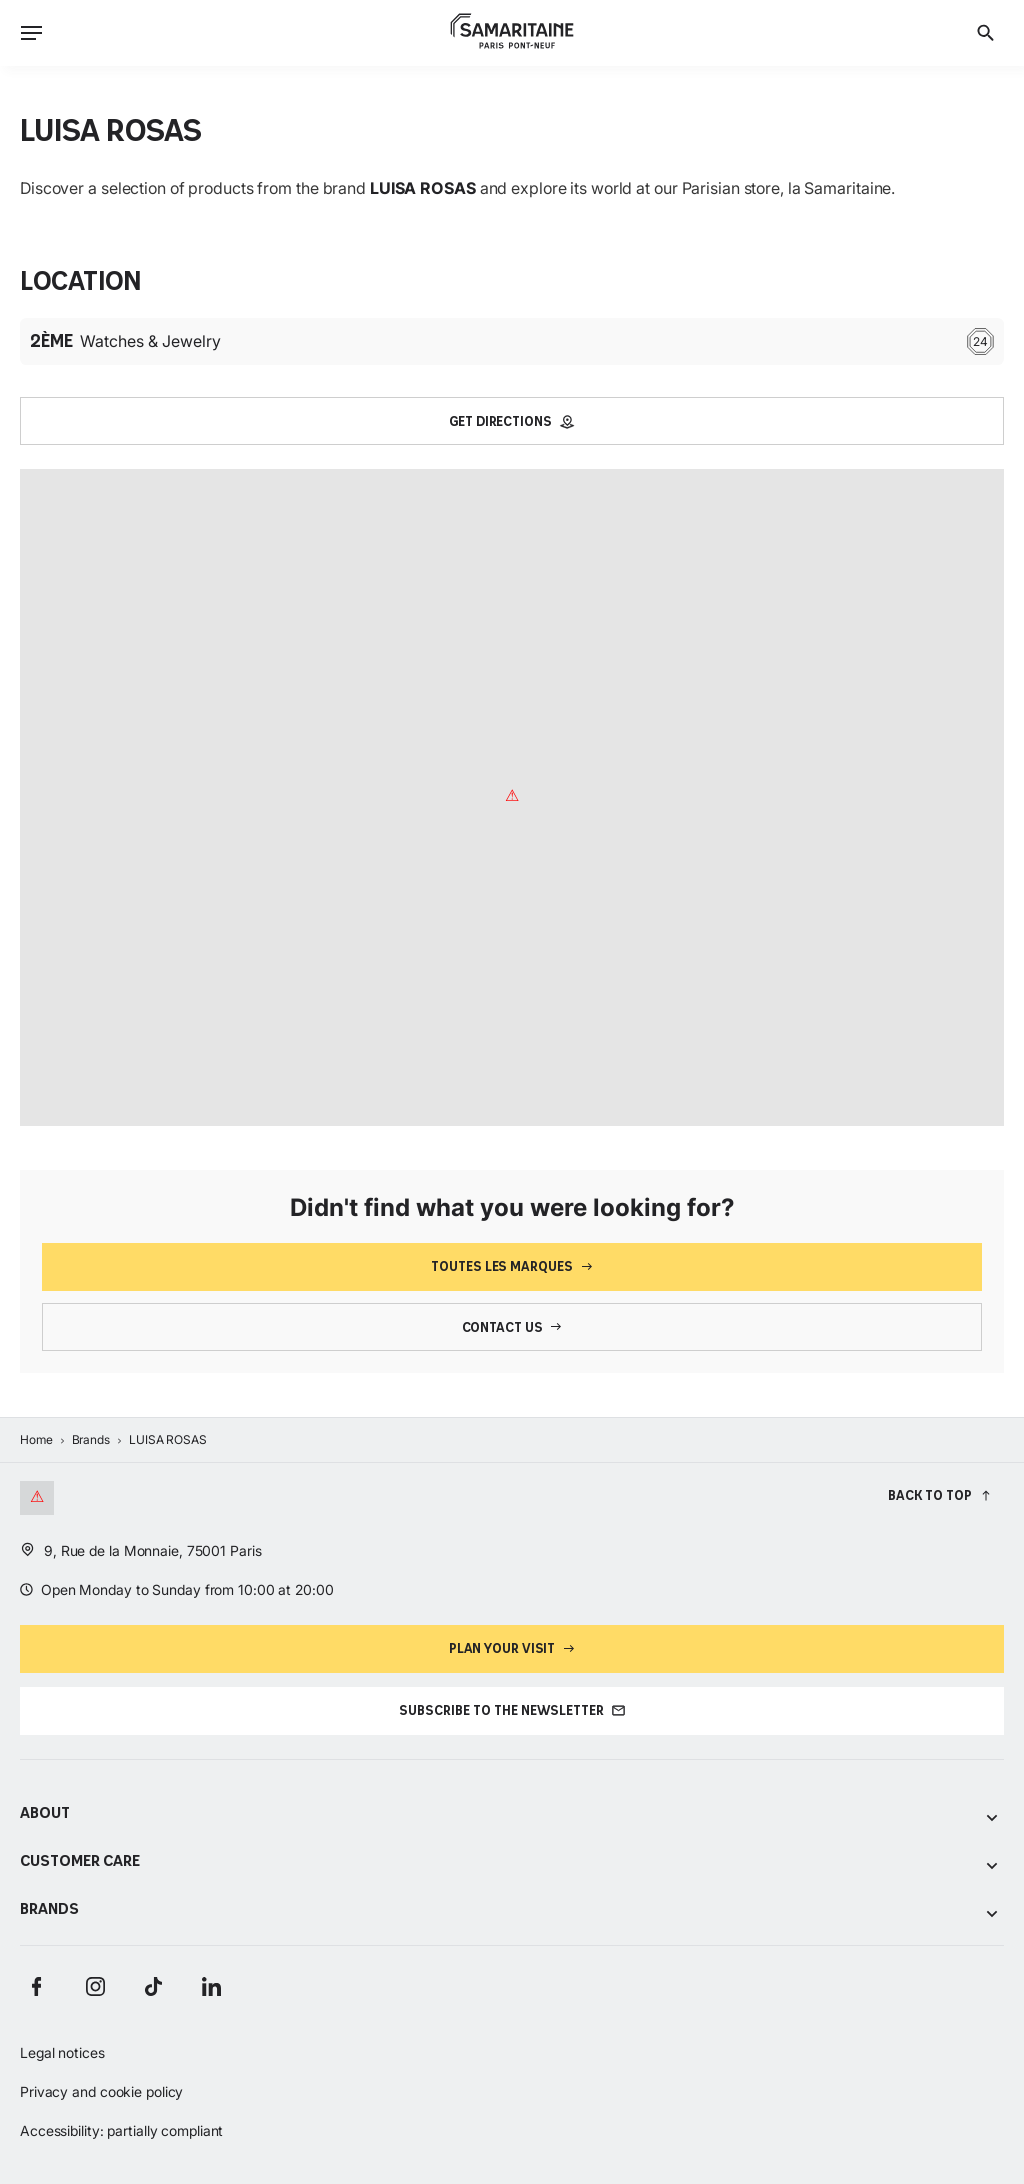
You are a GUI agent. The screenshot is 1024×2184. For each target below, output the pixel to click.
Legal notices (62, 2052)
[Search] (985, 32)
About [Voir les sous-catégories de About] (512, 1814)
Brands (91, 1439)
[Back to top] (940, 1495)
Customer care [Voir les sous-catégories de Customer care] (512, 1862)
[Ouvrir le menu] (31, 32)
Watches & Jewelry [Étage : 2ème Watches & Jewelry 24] (512, 341)
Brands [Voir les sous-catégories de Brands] (512, 1910)
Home (36, 1439)
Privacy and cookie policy (101, 2091)
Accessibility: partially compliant (121, 2130)
